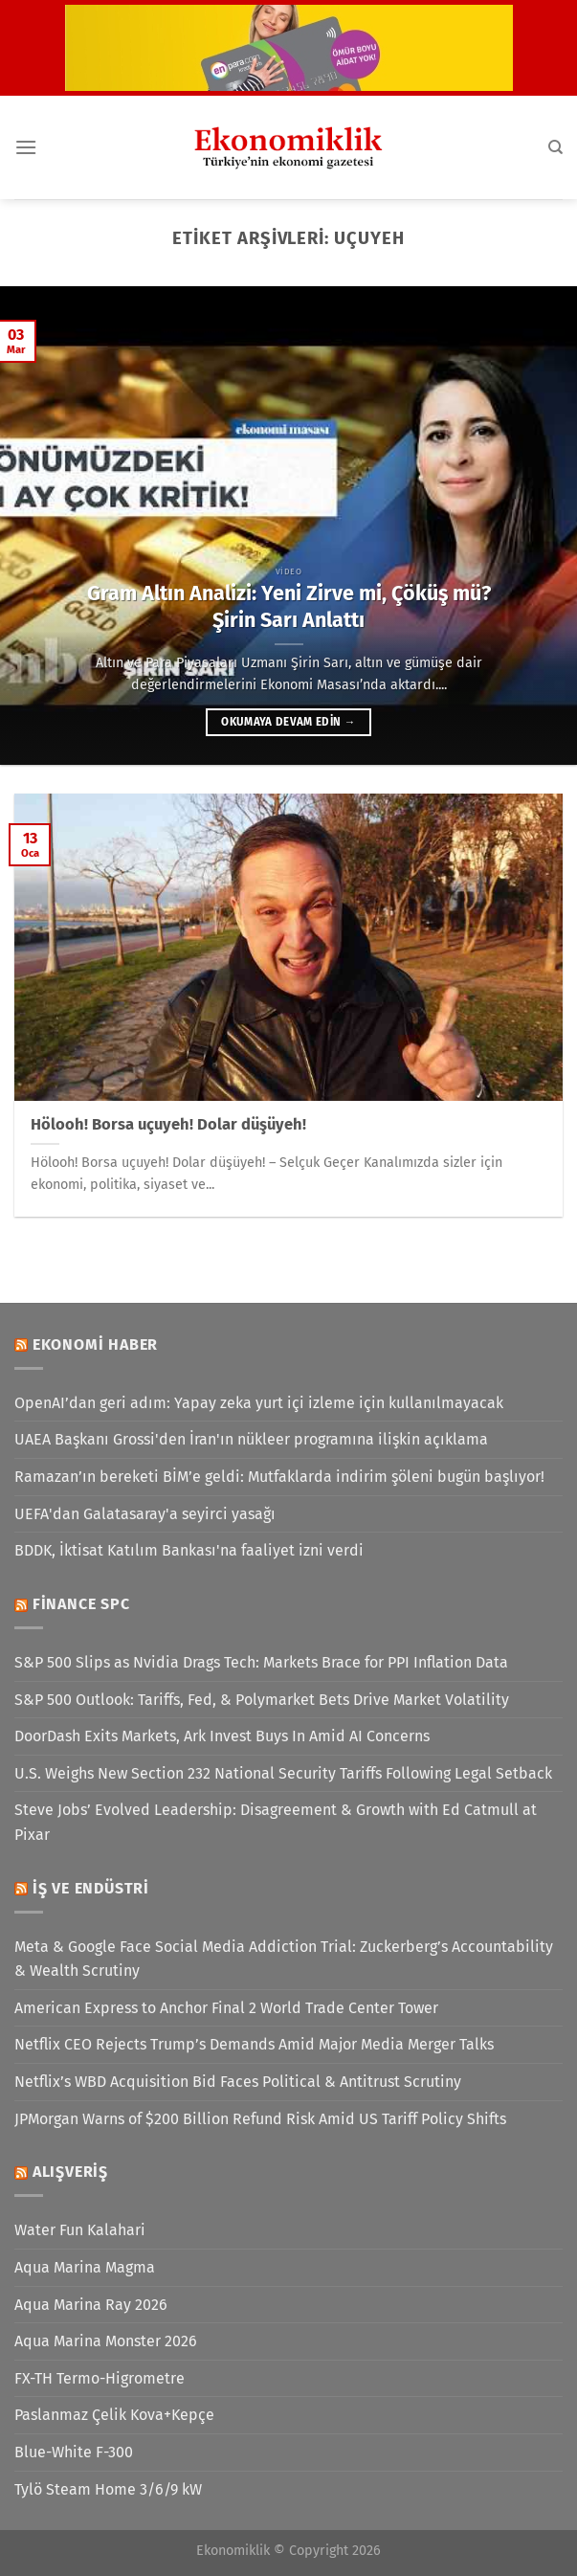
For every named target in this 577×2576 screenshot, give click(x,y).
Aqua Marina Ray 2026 (90, 2305)
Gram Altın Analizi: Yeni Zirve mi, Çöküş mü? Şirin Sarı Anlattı (289, 607)
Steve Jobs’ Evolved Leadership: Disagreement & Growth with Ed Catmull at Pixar (275, 1822)
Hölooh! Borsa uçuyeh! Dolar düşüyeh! (168, 1124)
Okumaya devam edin (288, 721)
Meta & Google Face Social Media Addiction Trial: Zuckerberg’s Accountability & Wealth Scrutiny (283, 1959)
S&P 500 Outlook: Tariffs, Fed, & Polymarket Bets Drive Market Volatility (261, 1700)
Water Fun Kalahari (79, 2230)
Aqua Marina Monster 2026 (105, 2341)
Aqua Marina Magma (84, 2267)
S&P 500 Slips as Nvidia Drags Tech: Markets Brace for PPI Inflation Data (261, 1662)
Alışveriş (70, 2171)
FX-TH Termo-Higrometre (99, 2378)
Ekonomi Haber (95, 1344)
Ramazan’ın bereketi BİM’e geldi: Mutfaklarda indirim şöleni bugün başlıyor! (279, 1476)
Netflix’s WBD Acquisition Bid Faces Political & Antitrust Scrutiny (237, 2081)
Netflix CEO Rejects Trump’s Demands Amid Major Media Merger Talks (254, 2044)
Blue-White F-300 (73, 2452)
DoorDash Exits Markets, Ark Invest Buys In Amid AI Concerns (222, 1736)
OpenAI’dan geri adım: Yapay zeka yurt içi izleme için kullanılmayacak (258, 1403)
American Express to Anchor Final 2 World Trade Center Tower (226, 2008)
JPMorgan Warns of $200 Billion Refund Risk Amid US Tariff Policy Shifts (260, 2119)
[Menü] (25, 146)
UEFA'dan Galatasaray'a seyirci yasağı (145, 1514)
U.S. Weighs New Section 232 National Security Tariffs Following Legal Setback (283, 1773)
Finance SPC (81, 1604)
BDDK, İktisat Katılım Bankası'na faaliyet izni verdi (189, 1550)
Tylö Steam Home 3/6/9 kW (108, 2489)
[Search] (555, 147)
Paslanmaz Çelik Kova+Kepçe (114, 2415)
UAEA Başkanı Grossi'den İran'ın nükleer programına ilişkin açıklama (251, 1439)
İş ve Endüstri (91, 1888)
